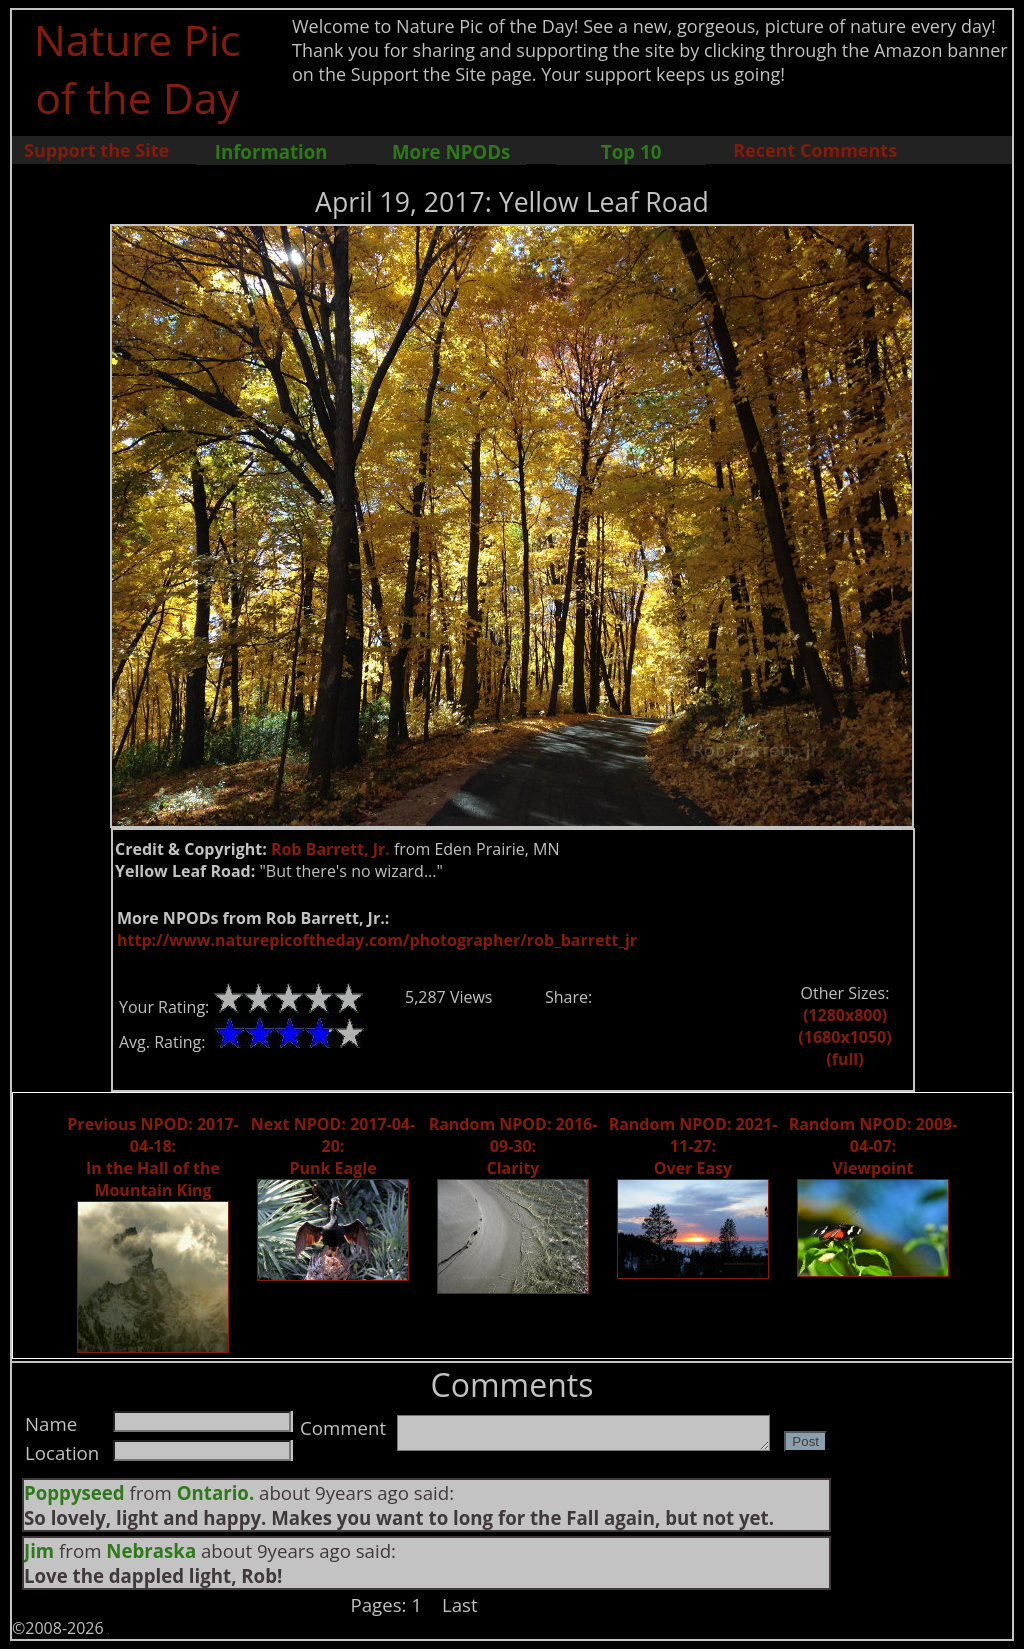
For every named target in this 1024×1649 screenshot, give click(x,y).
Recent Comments (815, 150)
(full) (844, 1059)
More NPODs (451, 151)
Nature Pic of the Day (137, 68)
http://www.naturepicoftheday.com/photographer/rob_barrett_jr (377, 940)
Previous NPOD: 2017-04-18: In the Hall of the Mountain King (152, 1157)
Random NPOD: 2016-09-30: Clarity (513, 1146)
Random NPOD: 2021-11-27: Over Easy (693, 1146)
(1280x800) (845, 1015)
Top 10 (631, 151)
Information (271, 151)
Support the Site (96, 150)
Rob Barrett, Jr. (330, 849)
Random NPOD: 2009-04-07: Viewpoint (873, 1146)
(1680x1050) (844, 1037)
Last (460, 1604)
